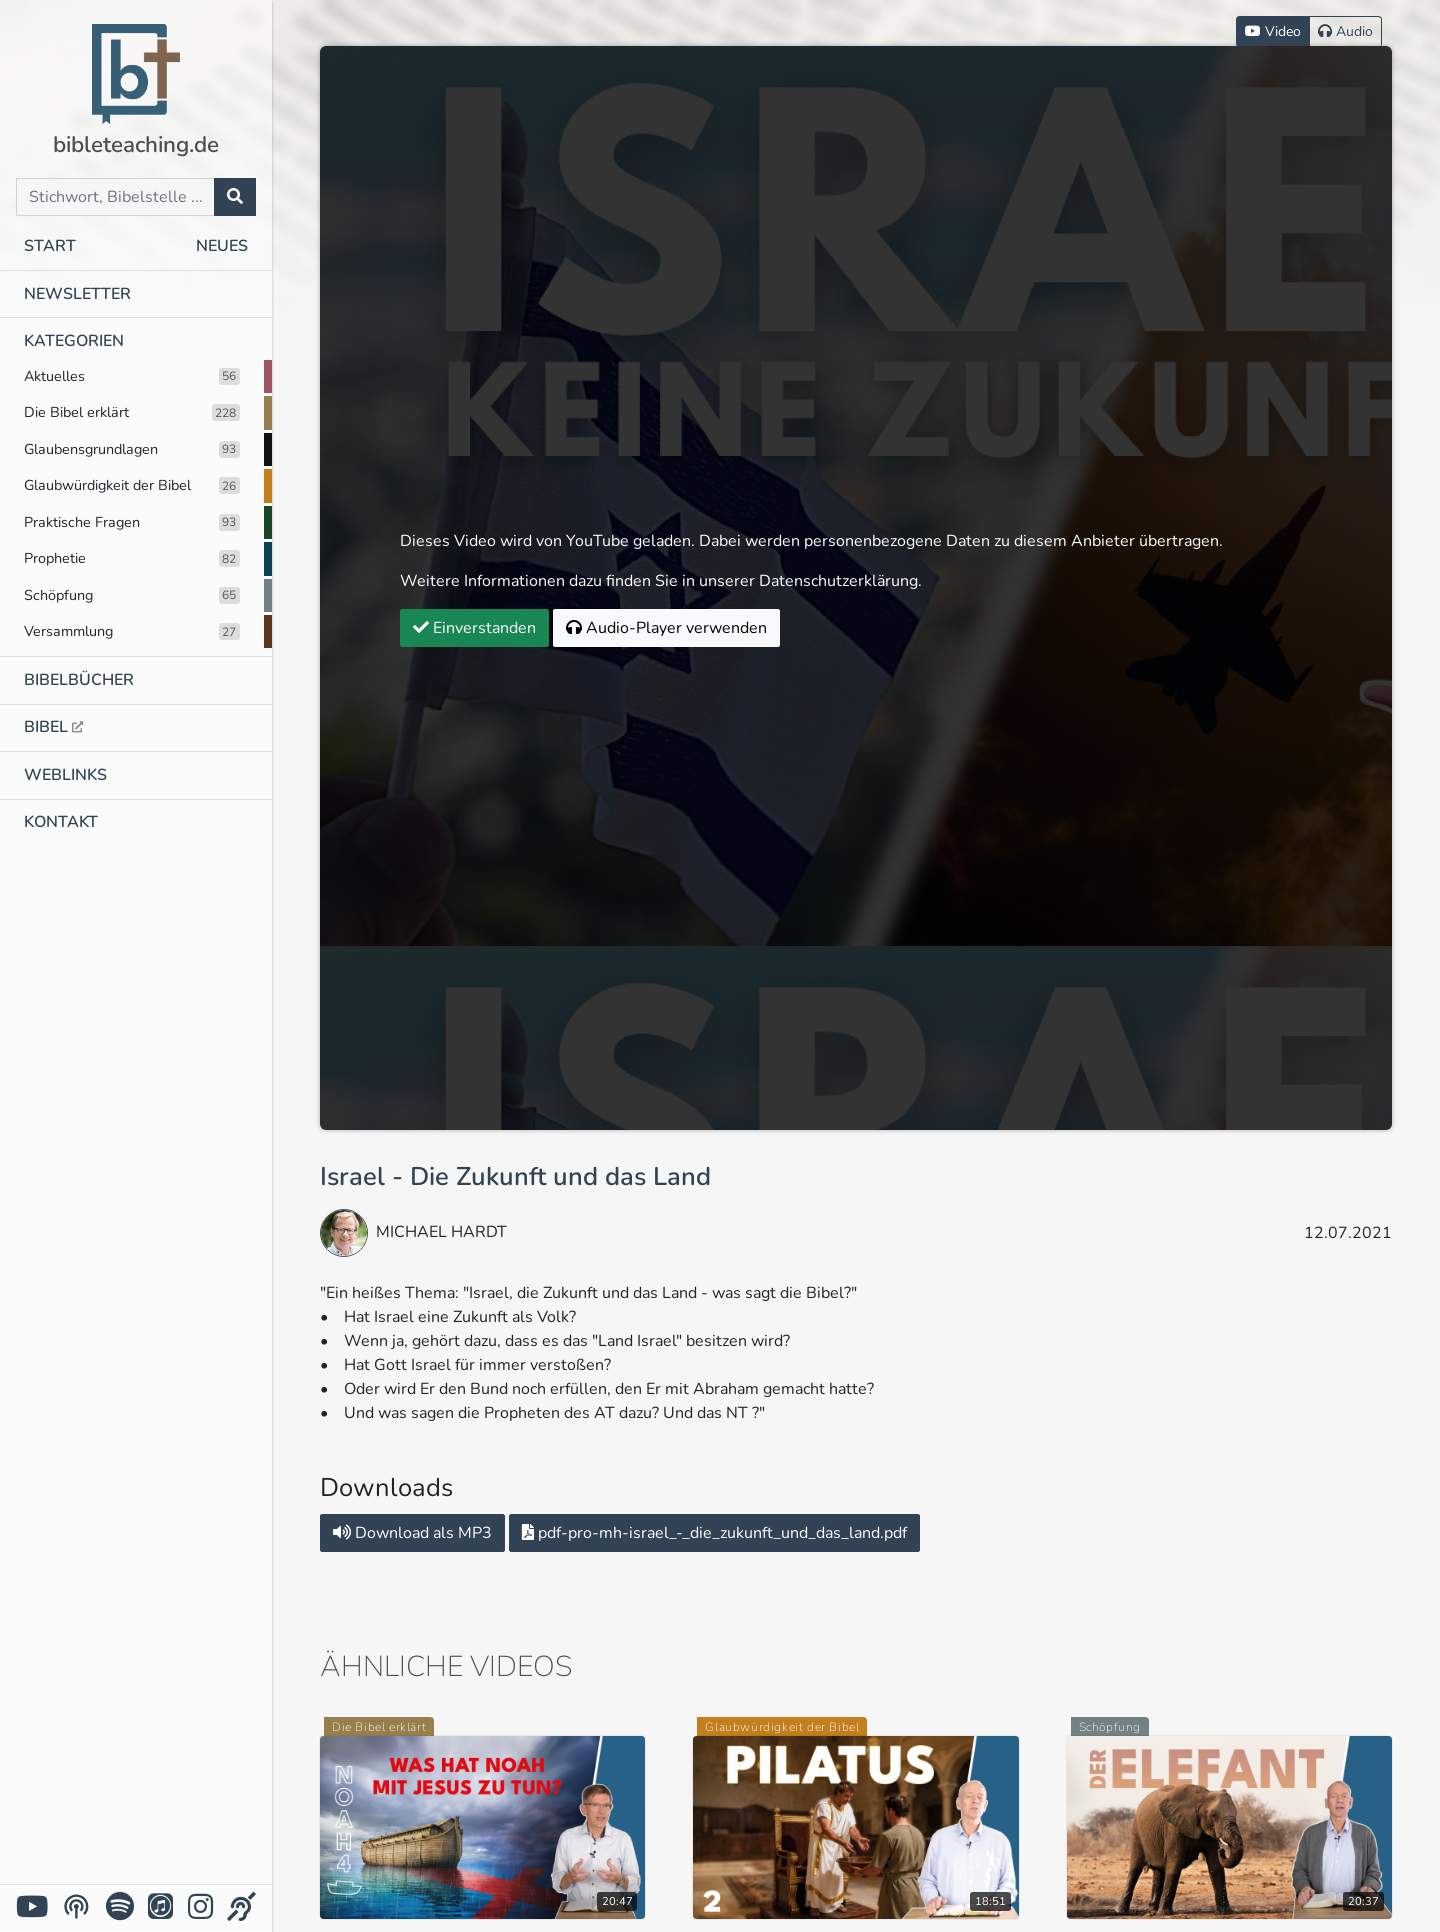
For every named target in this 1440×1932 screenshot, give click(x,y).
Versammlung (132, 631)
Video (1273, 31)
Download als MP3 (412, 1533)
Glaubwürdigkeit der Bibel (132, 485)
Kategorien (74, 341)
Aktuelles (132, 376)
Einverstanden (474, 628)
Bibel (53, 727)
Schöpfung (132, 595)
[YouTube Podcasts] (76, 1906)
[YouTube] (32, 1907)
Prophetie (132, 558)
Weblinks (65, 775)
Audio (1345, 31)
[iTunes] (160, 1907)
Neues (222, 246)
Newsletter (77, 294)
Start (50, 246)
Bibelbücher (79, 680)
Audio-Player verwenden (666, 628)
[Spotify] (120, 1907)
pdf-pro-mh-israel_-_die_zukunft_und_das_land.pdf (714, 1533)
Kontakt (61, 822)
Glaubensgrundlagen (132, 449)
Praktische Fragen (132, 522)
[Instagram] (200, 1907)
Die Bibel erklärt (132, 412)
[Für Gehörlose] (241, 1907)
